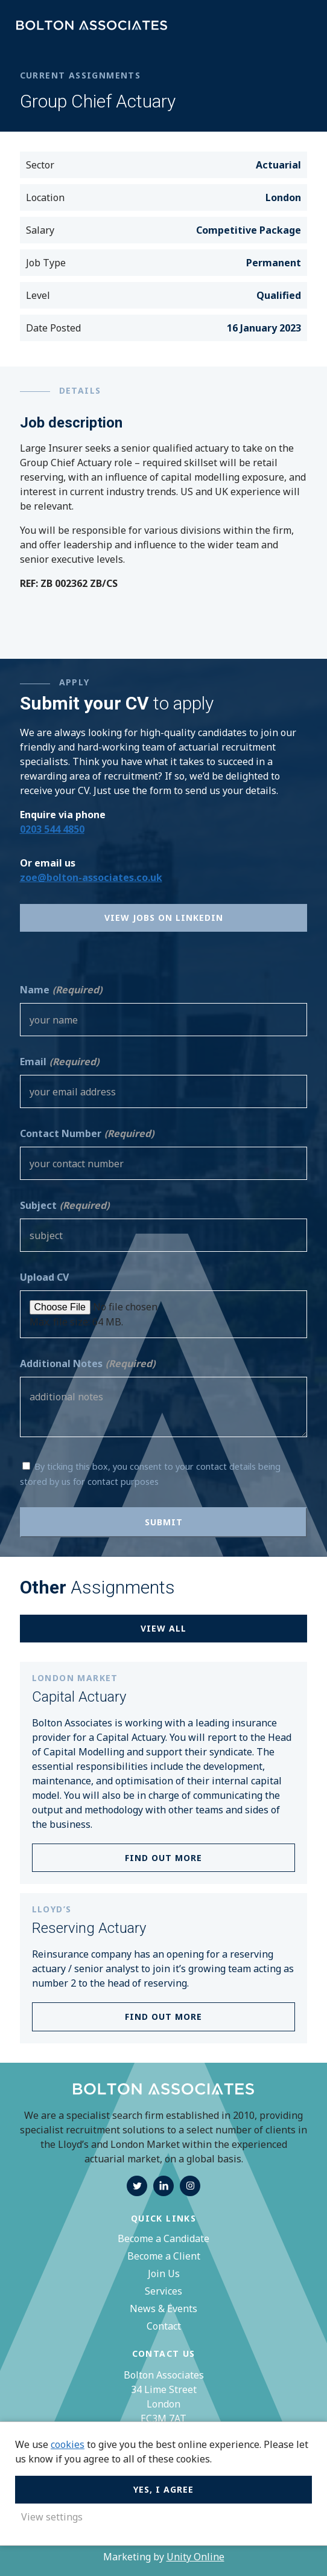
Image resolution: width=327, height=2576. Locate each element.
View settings (52, 2516)
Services (163, 2291)
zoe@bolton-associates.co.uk (91, 877)
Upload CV (44, 1277)
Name (61, 989)
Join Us (164, 2273)
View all (163, 1628)
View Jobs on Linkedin (163, 917)
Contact (164, 2326)
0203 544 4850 (52, 829)
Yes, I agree (163, 2489)
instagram (190, 2186)
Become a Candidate (163, 2238)
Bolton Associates (91, 26)
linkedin (163, 2186)
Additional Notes (87, 1363)
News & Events (163, 2308)
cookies (67, 2444)
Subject (64, 1205)
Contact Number (87, 1133)
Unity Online (195, 2556)
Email (59, 1061)
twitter (137, 2186)
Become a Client (163, 2256)
